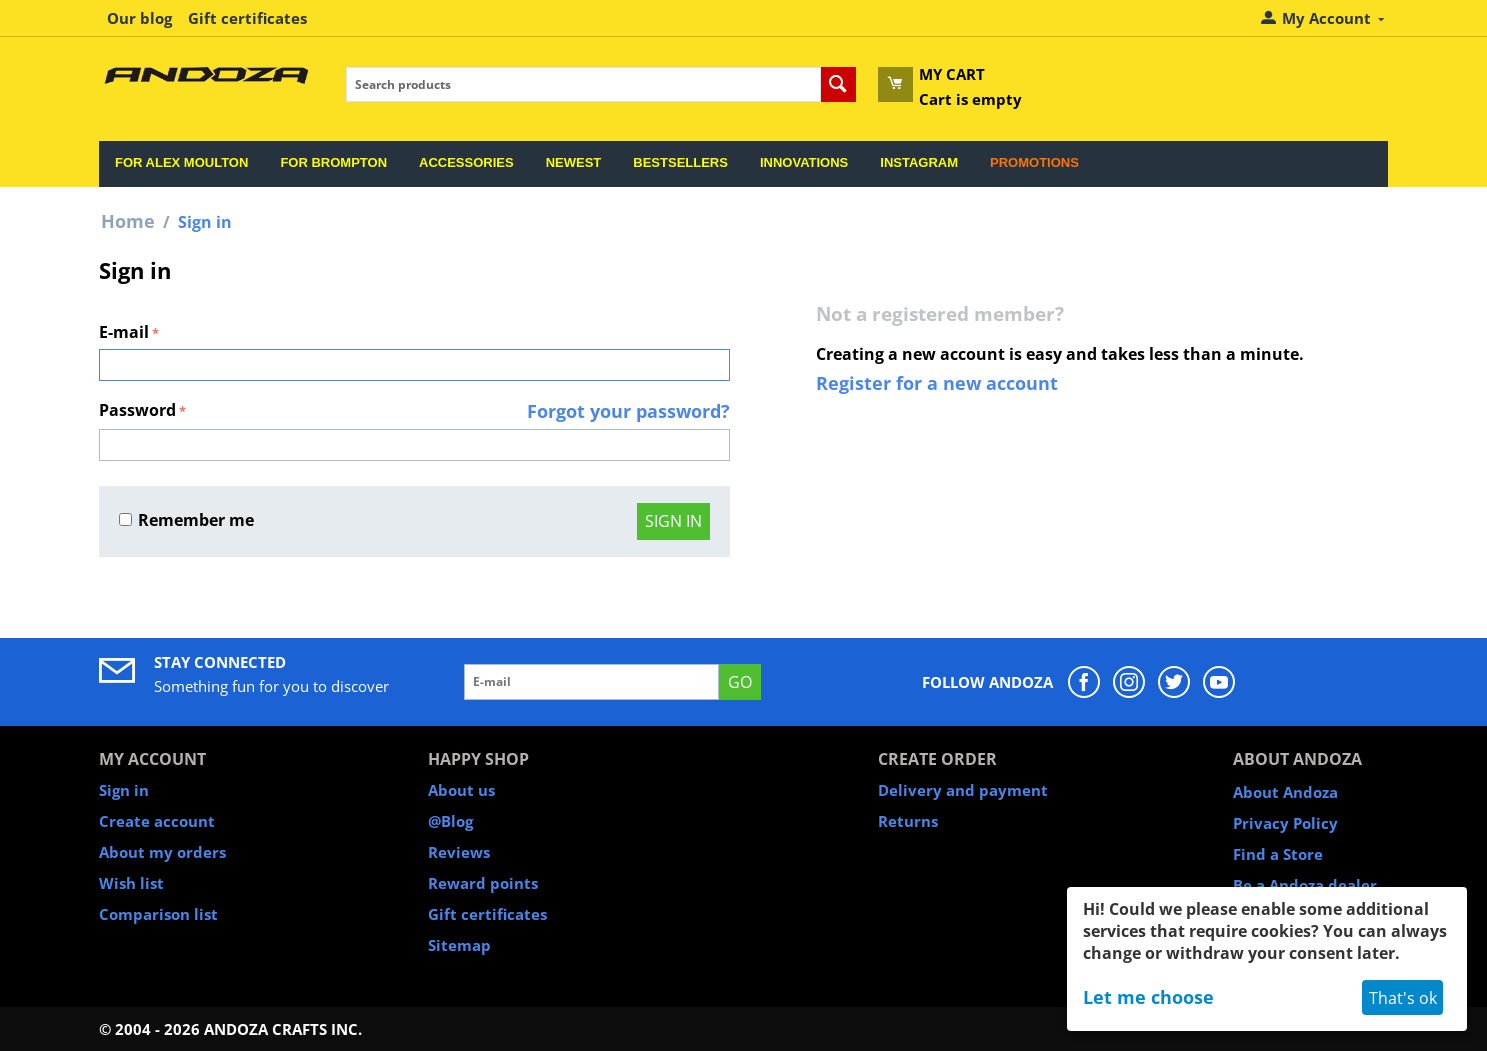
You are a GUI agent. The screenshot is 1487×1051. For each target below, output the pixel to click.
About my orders (162, 852)
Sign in (673, 521)
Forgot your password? (628, 411)
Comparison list (158, 914)
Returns (908, 821)
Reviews (459, 852)
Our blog (139, 18)
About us (461, 790)
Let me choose (1148, 997)
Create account (157, 821)
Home (128, 221)
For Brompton (333, 162)
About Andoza (1285, 792)
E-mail (124, 332)
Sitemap (459, 945)
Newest (574, 162)
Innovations (804, 162)
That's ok (1403, 998)
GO (740, 682)
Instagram (919, 162)
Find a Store (1278, 854)
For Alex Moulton (181, 162)
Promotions (1034, 162)
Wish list (131, 883)
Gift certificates (247, 18)
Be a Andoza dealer (1305, 885)
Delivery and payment (963, 790)
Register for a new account (937, 383)
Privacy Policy (1285, 823)
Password (137, 410)
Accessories (466, 162)
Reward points (483, 883)
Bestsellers (680, 162)
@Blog (450, 821)
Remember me (186, 520)
